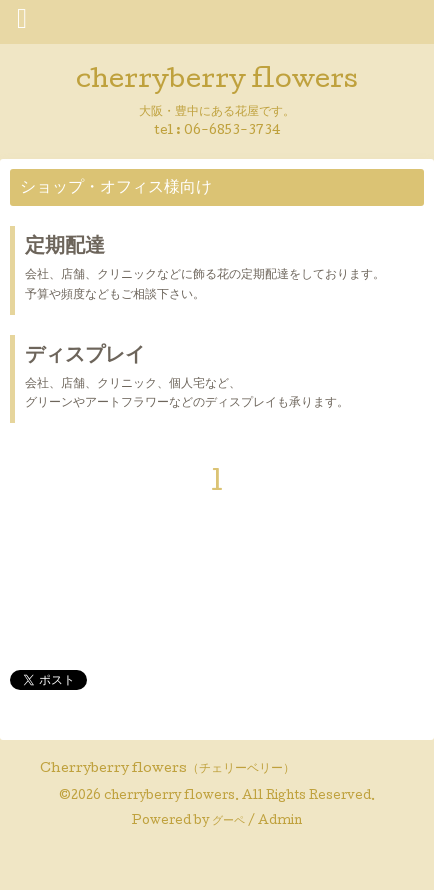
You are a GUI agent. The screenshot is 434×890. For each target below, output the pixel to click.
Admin (280, 822)
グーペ (228, 822)
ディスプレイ (85, 357)
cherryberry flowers (217, 81)
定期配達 (65, 248)
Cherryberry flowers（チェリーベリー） (167, 769)
